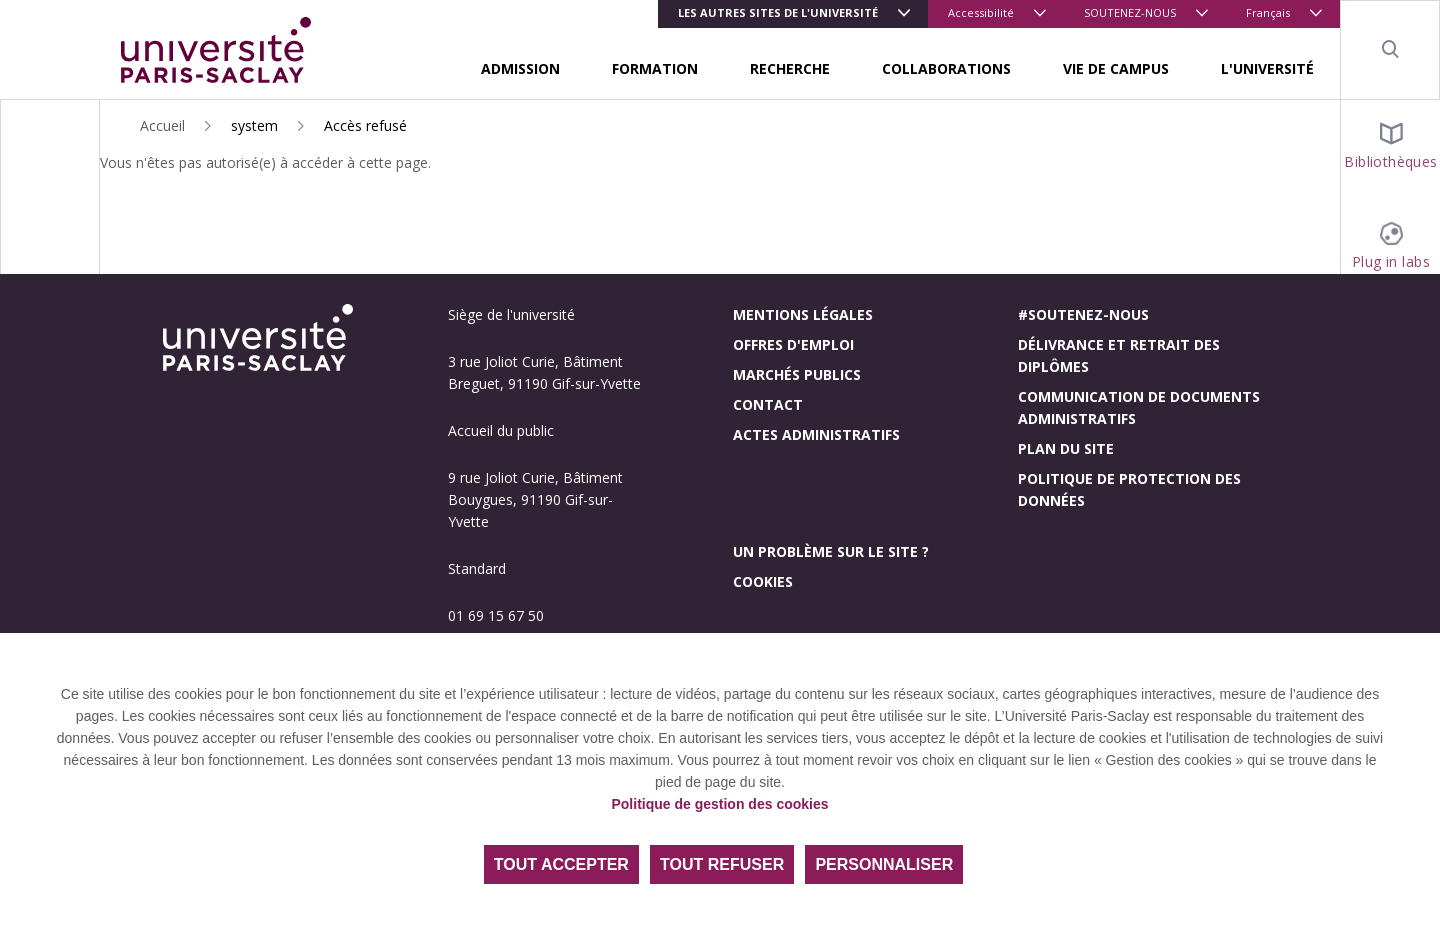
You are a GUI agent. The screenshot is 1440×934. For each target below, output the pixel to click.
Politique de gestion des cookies (719, 804)
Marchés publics (797, 374)
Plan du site (1066, 448)
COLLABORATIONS (946, 68)
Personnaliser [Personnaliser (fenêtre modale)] (884, 864)
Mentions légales (803, 314)
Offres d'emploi (793, 344)
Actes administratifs (816, 434)
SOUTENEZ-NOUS (1130, 12)
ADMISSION (520, 68)
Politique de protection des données (1129, 489)
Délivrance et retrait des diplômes (1119, 355)
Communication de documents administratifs (1139, 407)
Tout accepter (561, 864)
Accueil (162, 125)
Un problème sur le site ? (831, 551)
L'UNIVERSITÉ (1267, 68)
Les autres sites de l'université (778, 12)
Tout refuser (722, 864)
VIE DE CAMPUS (1116, 68)
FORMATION (655, 68)
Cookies (763, 581)
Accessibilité (981, 12)
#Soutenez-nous (1083, 314)
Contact (768, 404)
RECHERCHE (790, 68)
